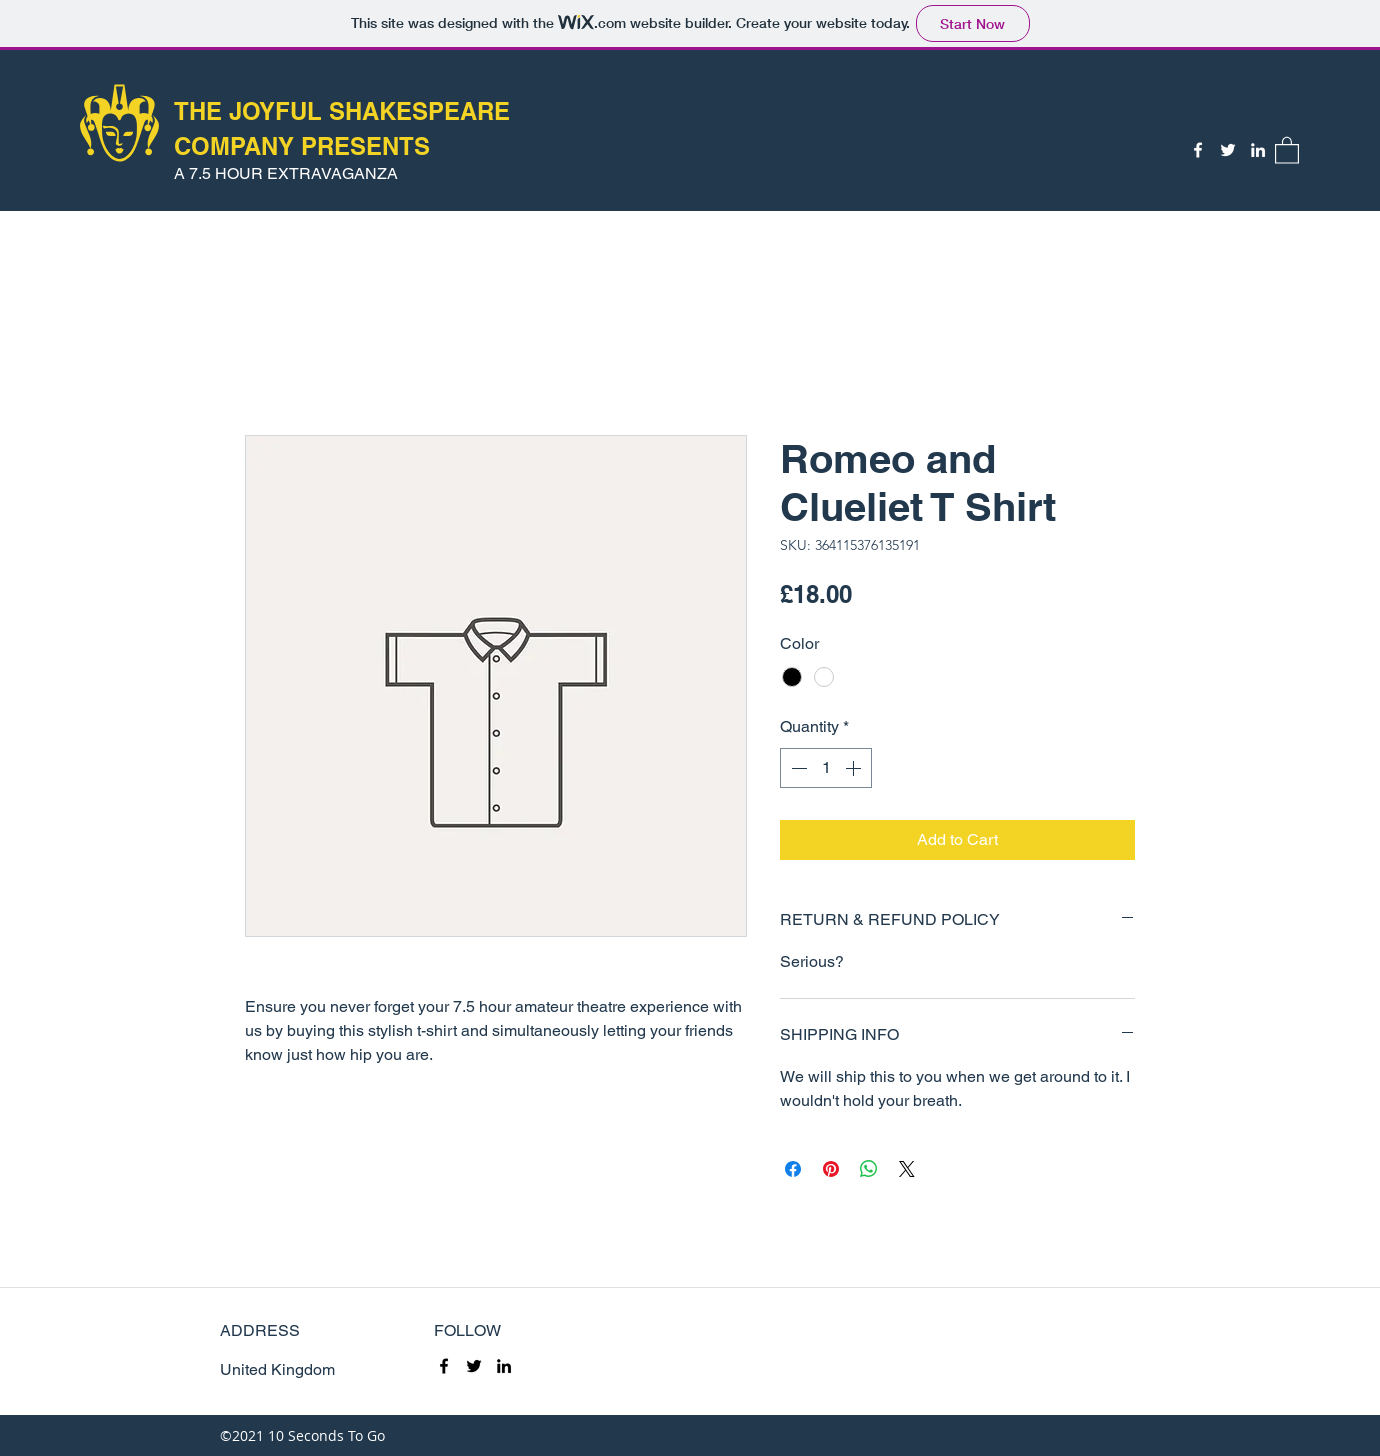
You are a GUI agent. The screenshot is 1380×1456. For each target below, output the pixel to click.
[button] (1287, 149)
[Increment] (855, 768)
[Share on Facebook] (793, 1169)
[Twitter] (1228, 150)
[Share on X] (907, 1169)
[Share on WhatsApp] (869, 1169)
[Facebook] (1198, 150)
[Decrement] (797, 768)
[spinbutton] (826, 768)
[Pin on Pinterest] (831, 1169)
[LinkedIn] (1258, 150)
